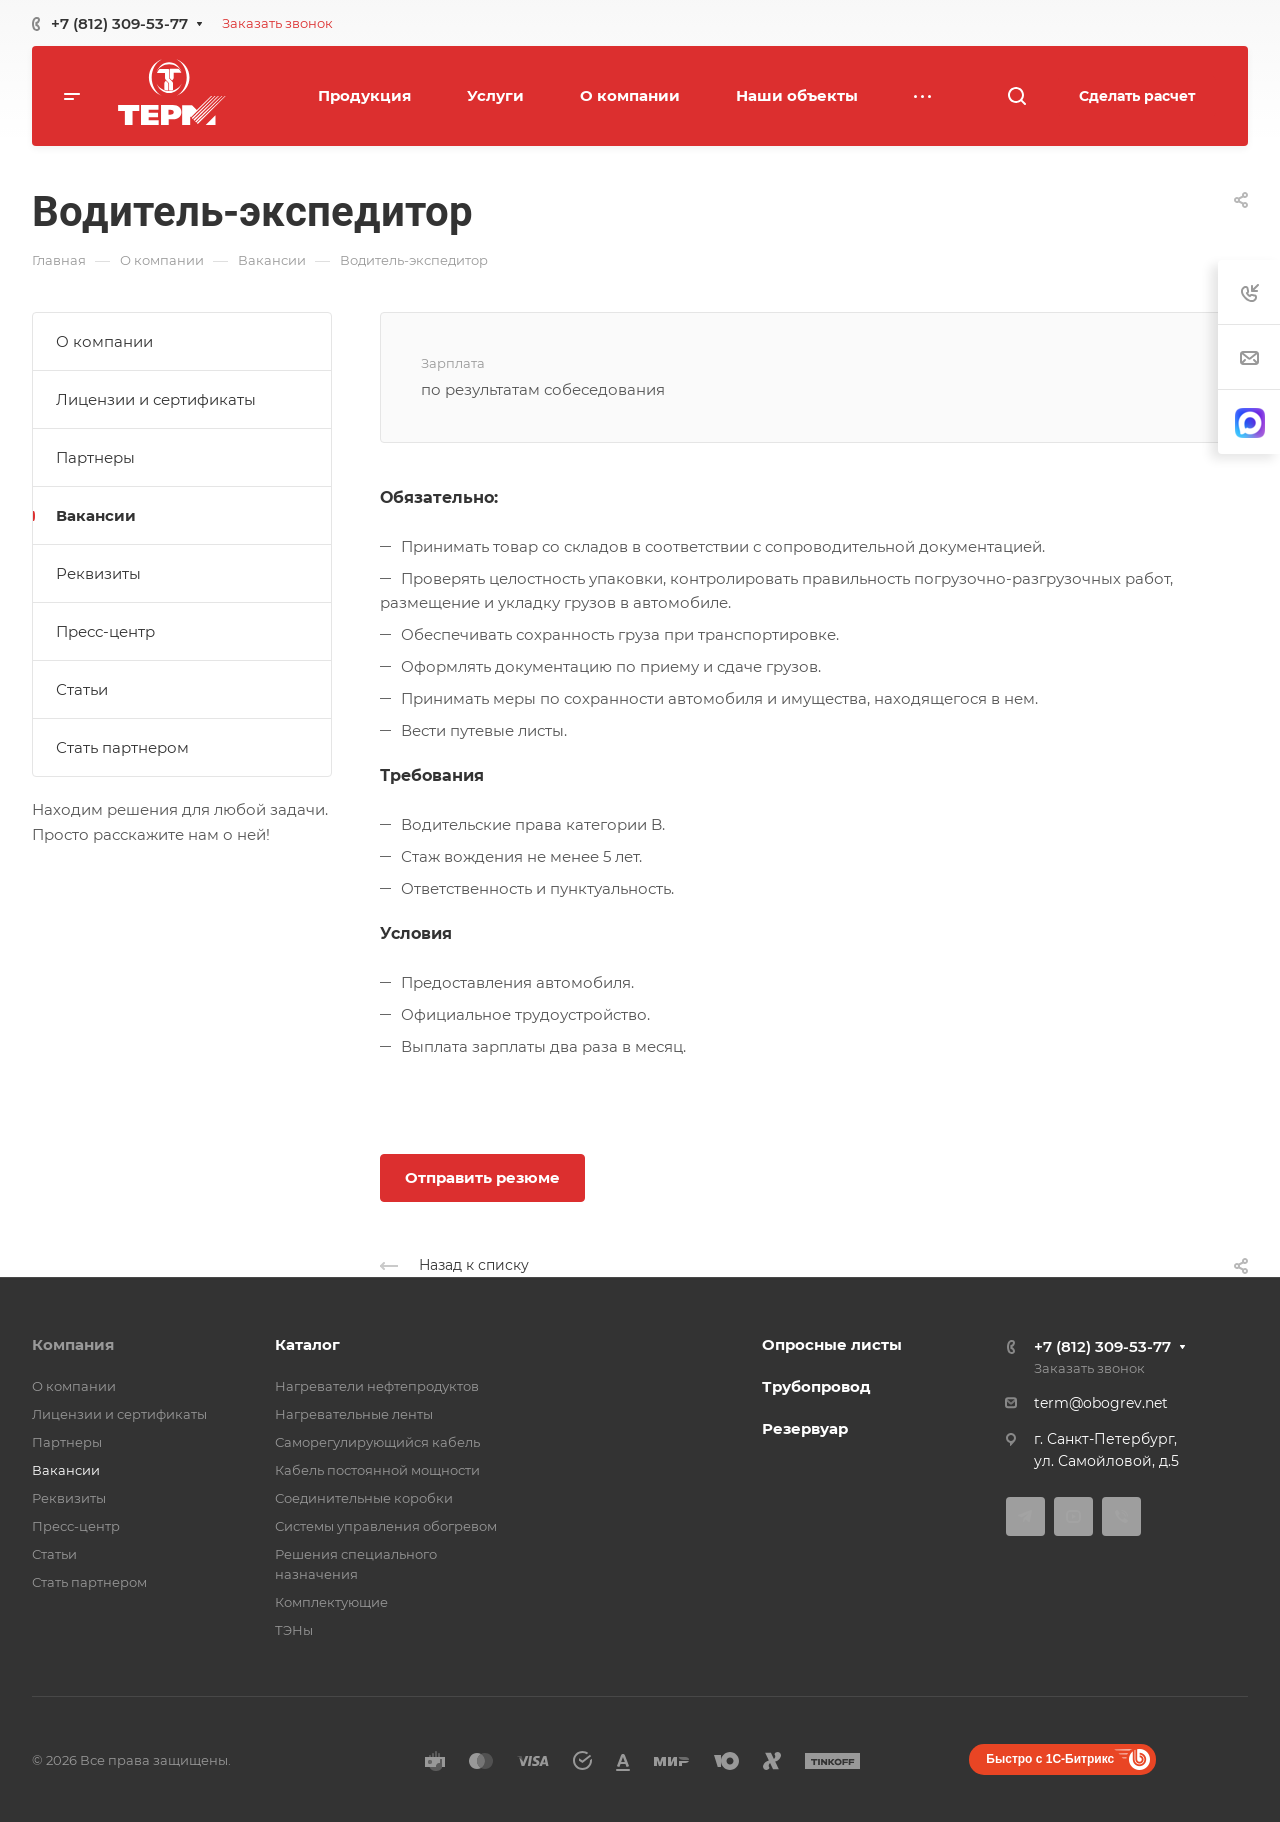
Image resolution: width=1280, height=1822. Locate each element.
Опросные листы (832, 1344)
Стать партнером (122, 747)
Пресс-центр (105, 631)
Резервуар (805, 1428)
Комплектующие (331, 1602)
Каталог (307, 1344)
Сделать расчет (1137, 96)
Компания (73, 1344)
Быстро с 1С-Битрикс (1050, 1759)
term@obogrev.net (1101, 1403)
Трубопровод (816, 1386)
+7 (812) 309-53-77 (119, 23)
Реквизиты (98, 573)
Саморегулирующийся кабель (377, 1442)
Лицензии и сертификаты (156, 399)
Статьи (82, 689)
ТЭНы (294, 1630)
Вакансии (96, 515)
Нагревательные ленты (354, 1414)
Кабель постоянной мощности (377, 1470)
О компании (104, 341)
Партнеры (95, 457)
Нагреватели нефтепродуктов (377, 1386)
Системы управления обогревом (386, 1526)
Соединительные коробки (364, 1498)
